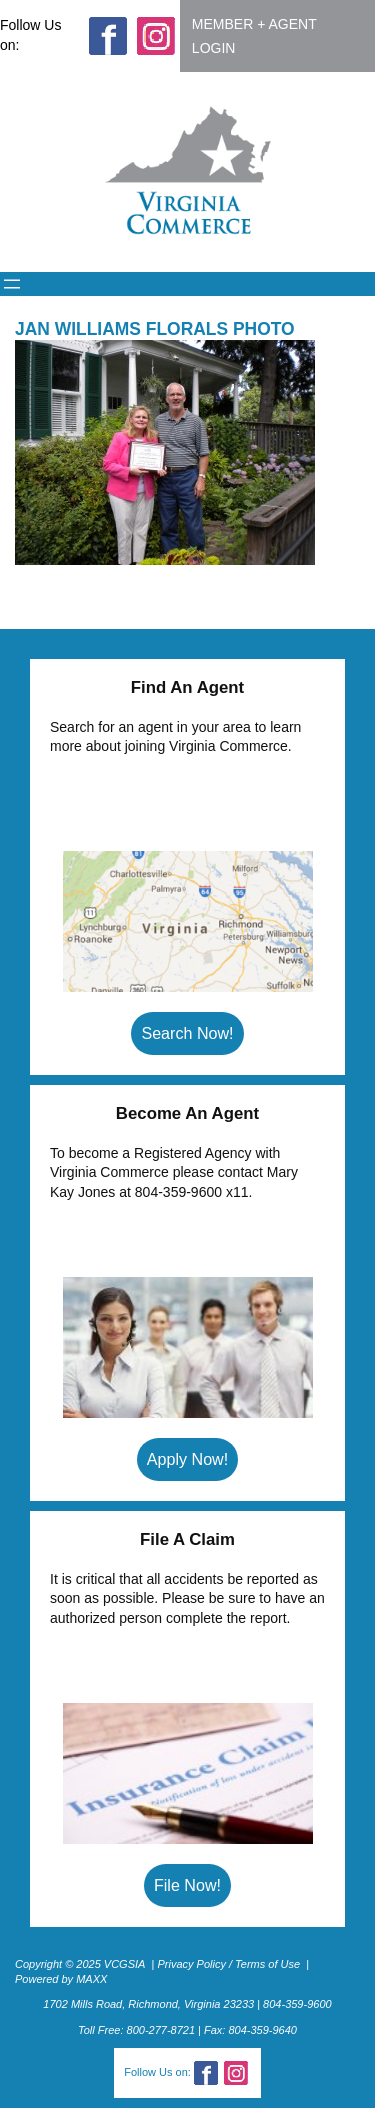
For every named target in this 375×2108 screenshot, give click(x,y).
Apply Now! (187, 1459)
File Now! (187, 1885)
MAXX (91, 1979)
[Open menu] (12, 284)
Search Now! (187, 1033)
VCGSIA (125, 1964)
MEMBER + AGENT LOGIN (254, 36)
